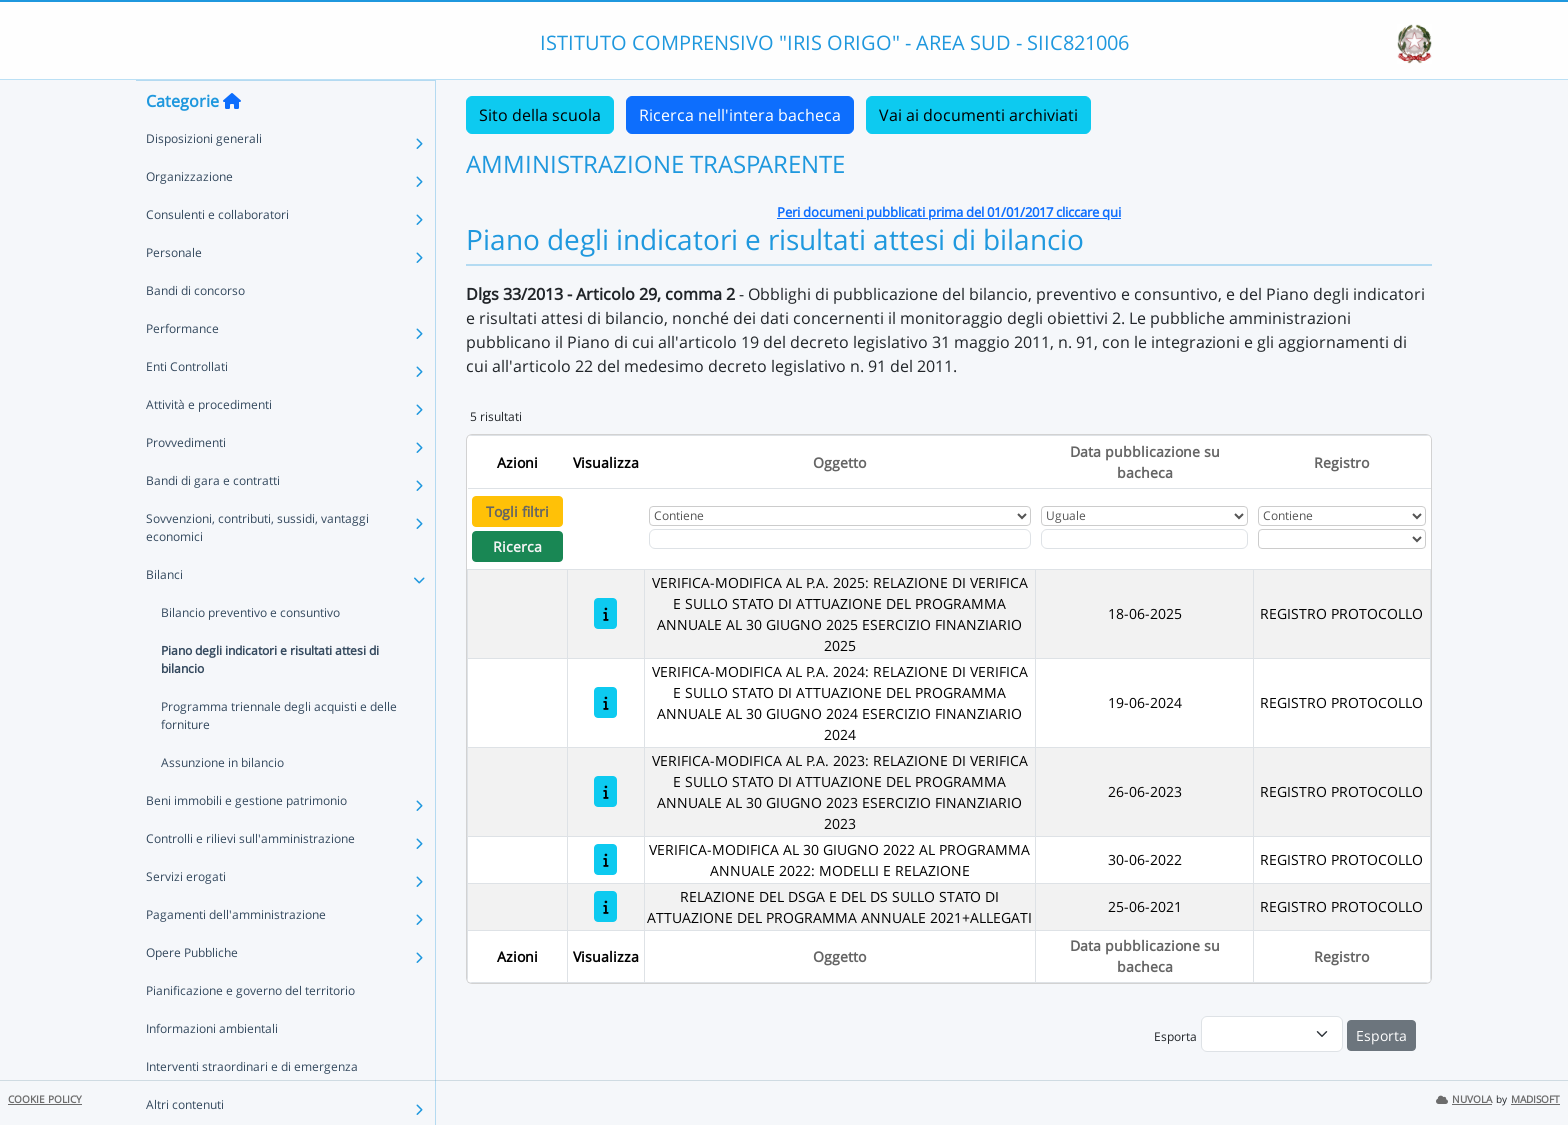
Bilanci (164, 614)
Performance (182, 368)
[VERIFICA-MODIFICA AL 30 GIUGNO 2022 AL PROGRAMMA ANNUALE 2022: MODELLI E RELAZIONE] (605, 859)
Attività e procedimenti (209, 444)
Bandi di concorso (195, 330)
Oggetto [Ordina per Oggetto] (839, 462)
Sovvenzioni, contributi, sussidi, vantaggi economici (257, 567)
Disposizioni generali (204, 178)
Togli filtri (517, 511)
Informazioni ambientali (212, 1068)
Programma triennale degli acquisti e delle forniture (279, 755)
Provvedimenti (186, 482)
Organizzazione (189, 216)
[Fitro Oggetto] (840, 539)
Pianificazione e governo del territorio (250, 1030)
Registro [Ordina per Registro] (1341, 462)
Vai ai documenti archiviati (978, 115)
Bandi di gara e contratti (213, 520)
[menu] (1272, 1034)
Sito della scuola (540, 115)
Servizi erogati (186, 916)
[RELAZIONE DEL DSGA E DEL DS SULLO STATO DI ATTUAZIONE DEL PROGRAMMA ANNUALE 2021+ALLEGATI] (605, 906)
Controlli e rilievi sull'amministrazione (250, 878)
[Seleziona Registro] (1342, 539)
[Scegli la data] (1145, 539)
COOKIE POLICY (45, 1099)
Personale (174, 292)
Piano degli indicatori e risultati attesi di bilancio (270, 699)
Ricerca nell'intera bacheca (740, 115)
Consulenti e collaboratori (217, 254)
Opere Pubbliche (192, 992)
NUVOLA (1464, 1099)
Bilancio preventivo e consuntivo (250, 652)
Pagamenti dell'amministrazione (236, 954)
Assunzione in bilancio (222, 802)
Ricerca (517, 546)
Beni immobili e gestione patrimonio (246, 840)
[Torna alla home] (232, 141)
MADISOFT (1535, 1099)
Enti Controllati (187, 406)
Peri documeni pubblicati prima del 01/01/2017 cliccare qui (949, 212)
